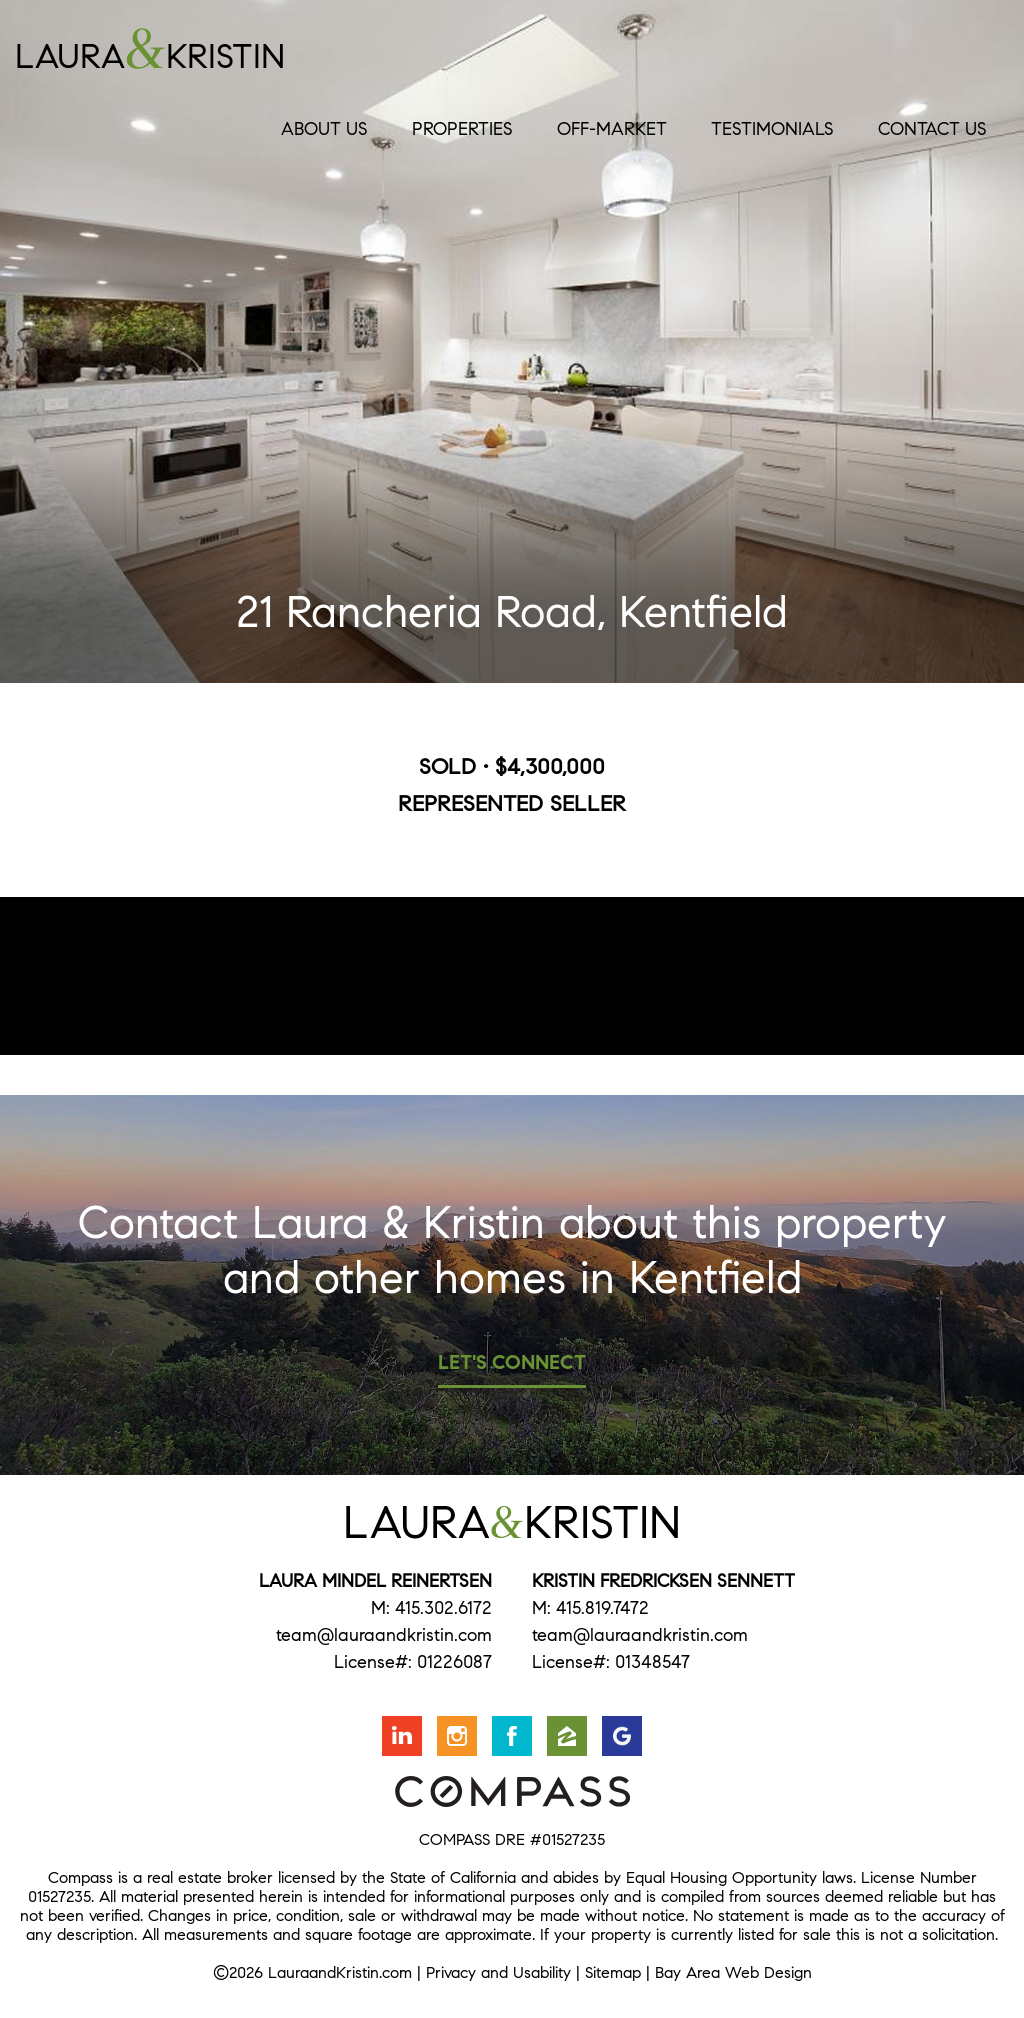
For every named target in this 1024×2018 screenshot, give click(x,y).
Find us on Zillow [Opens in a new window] (567, 1736)
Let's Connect (512, 1362)
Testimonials (772, 129)
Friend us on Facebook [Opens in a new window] (512, 1736)
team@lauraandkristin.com (384, 1635)
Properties (462, 129)
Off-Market (612, 129)
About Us (324, 129)
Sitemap (613, 1972)
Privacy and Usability (498, 1972)
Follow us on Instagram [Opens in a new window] (457, 1736)
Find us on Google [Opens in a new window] (622, 1736)
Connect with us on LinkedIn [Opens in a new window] (402, 1736)
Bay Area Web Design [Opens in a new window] (733, 1972)
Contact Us (932, 129)
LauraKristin (221, 49)
